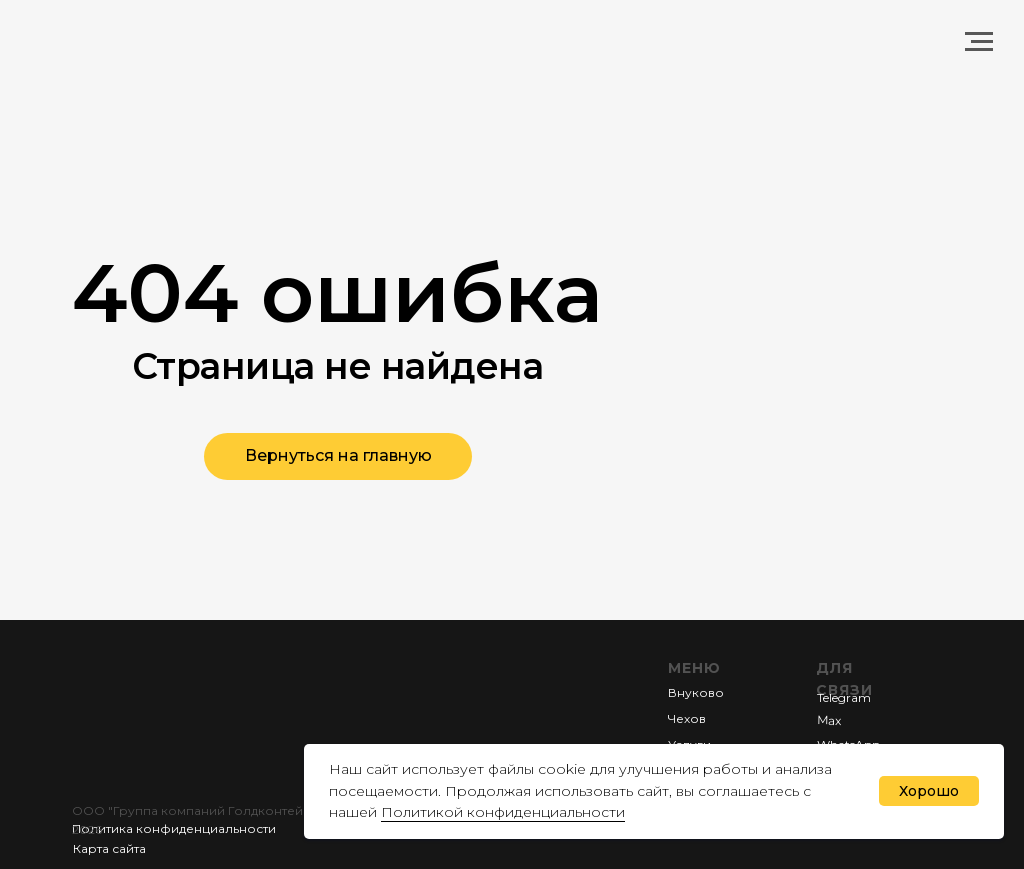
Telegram (844, 697)
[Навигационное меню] (979, 42)
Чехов (687, 718)
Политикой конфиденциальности (503, 812)
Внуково (696, 692)
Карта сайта (109, 848)
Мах (829, 719)
